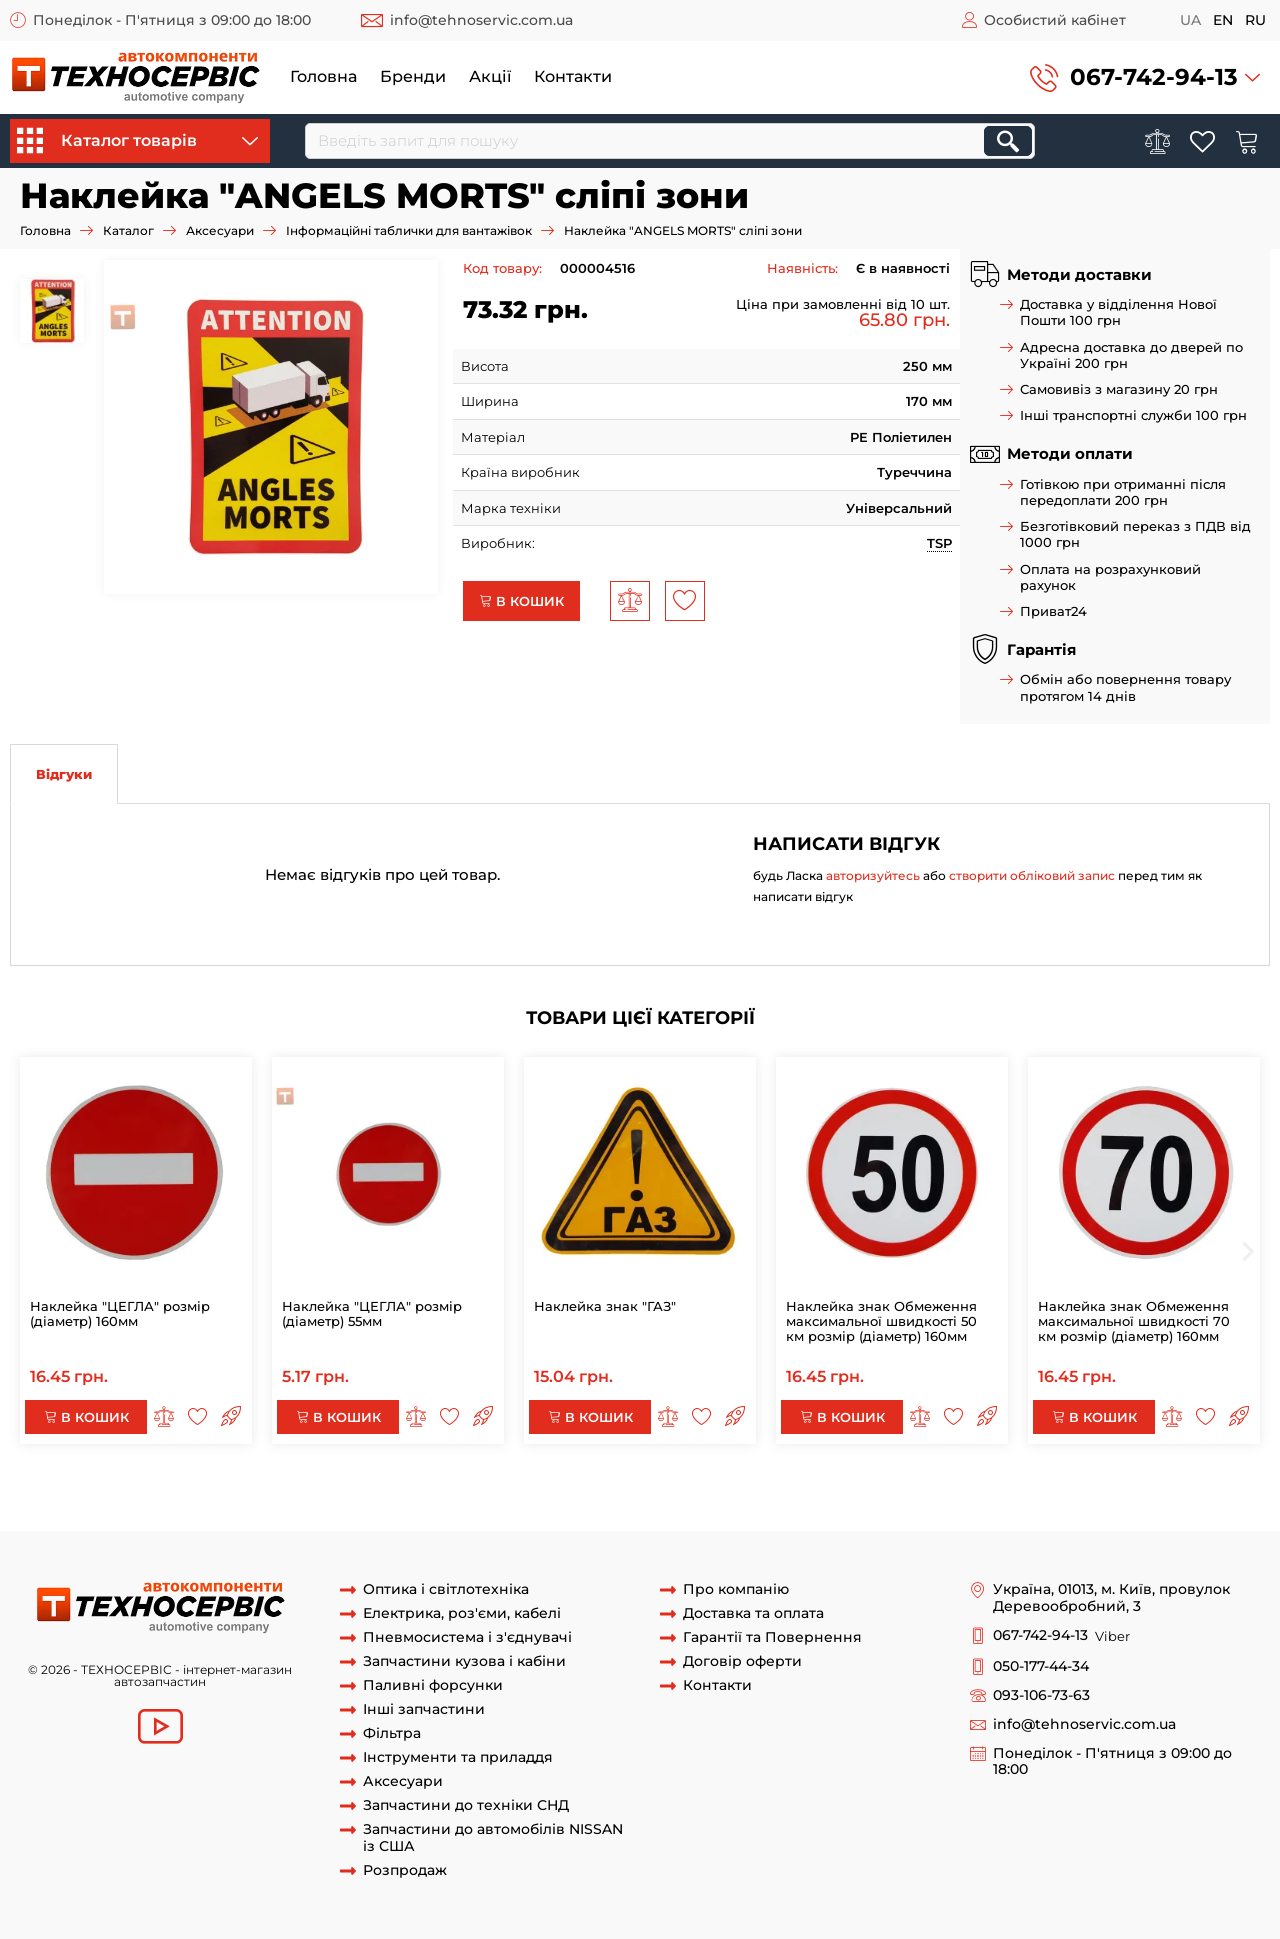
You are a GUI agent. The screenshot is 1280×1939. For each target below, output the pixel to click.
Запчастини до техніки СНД (466, 1805)
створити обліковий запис (1032, 875)
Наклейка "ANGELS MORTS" (398, 1493)
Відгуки (64, 774)
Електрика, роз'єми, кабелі (462, 1613)
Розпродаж (405, 1870)
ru (1255, 20)
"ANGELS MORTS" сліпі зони (817, 1493)
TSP (939, 543)
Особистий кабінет (1055, 20)
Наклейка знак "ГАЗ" (605, 1306)
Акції (490, 76)
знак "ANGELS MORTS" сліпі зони (607, 1493)
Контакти (573, 76)
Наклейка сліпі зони (1105, 1493)
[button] (1145, 77)
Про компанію (736, 1589)
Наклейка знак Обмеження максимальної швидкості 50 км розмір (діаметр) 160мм (881, 1321)
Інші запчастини (424, 1709)
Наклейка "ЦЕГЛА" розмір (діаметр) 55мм (372, 1313)
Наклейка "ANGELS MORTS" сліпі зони (171, 1493)
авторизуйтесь (873, 875)
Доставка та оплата (753, 1613)
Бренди (413, 76)
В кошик (521, 601)
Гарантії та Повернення (772, 1637)
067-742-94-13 (1154, 77)
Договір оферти (742, 1661)
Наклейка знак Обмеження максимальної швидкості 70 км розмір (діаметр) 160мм (1134, 1321)
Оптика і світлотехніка (446, 1589)
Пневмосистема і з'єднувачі (467, 1637)
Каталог (128, 230)
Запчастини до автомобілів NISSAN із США (493, 1838)
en (1223, 20)
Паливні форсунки (433, 1685)
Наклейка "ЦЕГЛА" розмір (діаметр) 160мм (120, 1313)
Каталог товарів (137, 141)
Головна (323, 76)
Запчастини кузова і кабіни (464, 1661)
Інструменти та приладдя (458, 1757)
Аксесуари (220, 230)
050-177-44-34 (1041, 1666)
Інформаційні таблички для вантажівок (409, 230)
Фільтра (392, 1733)
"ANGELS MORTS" (973, 1493)
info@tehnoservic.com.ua (481, 20)
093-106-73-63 (1041, 1695)
